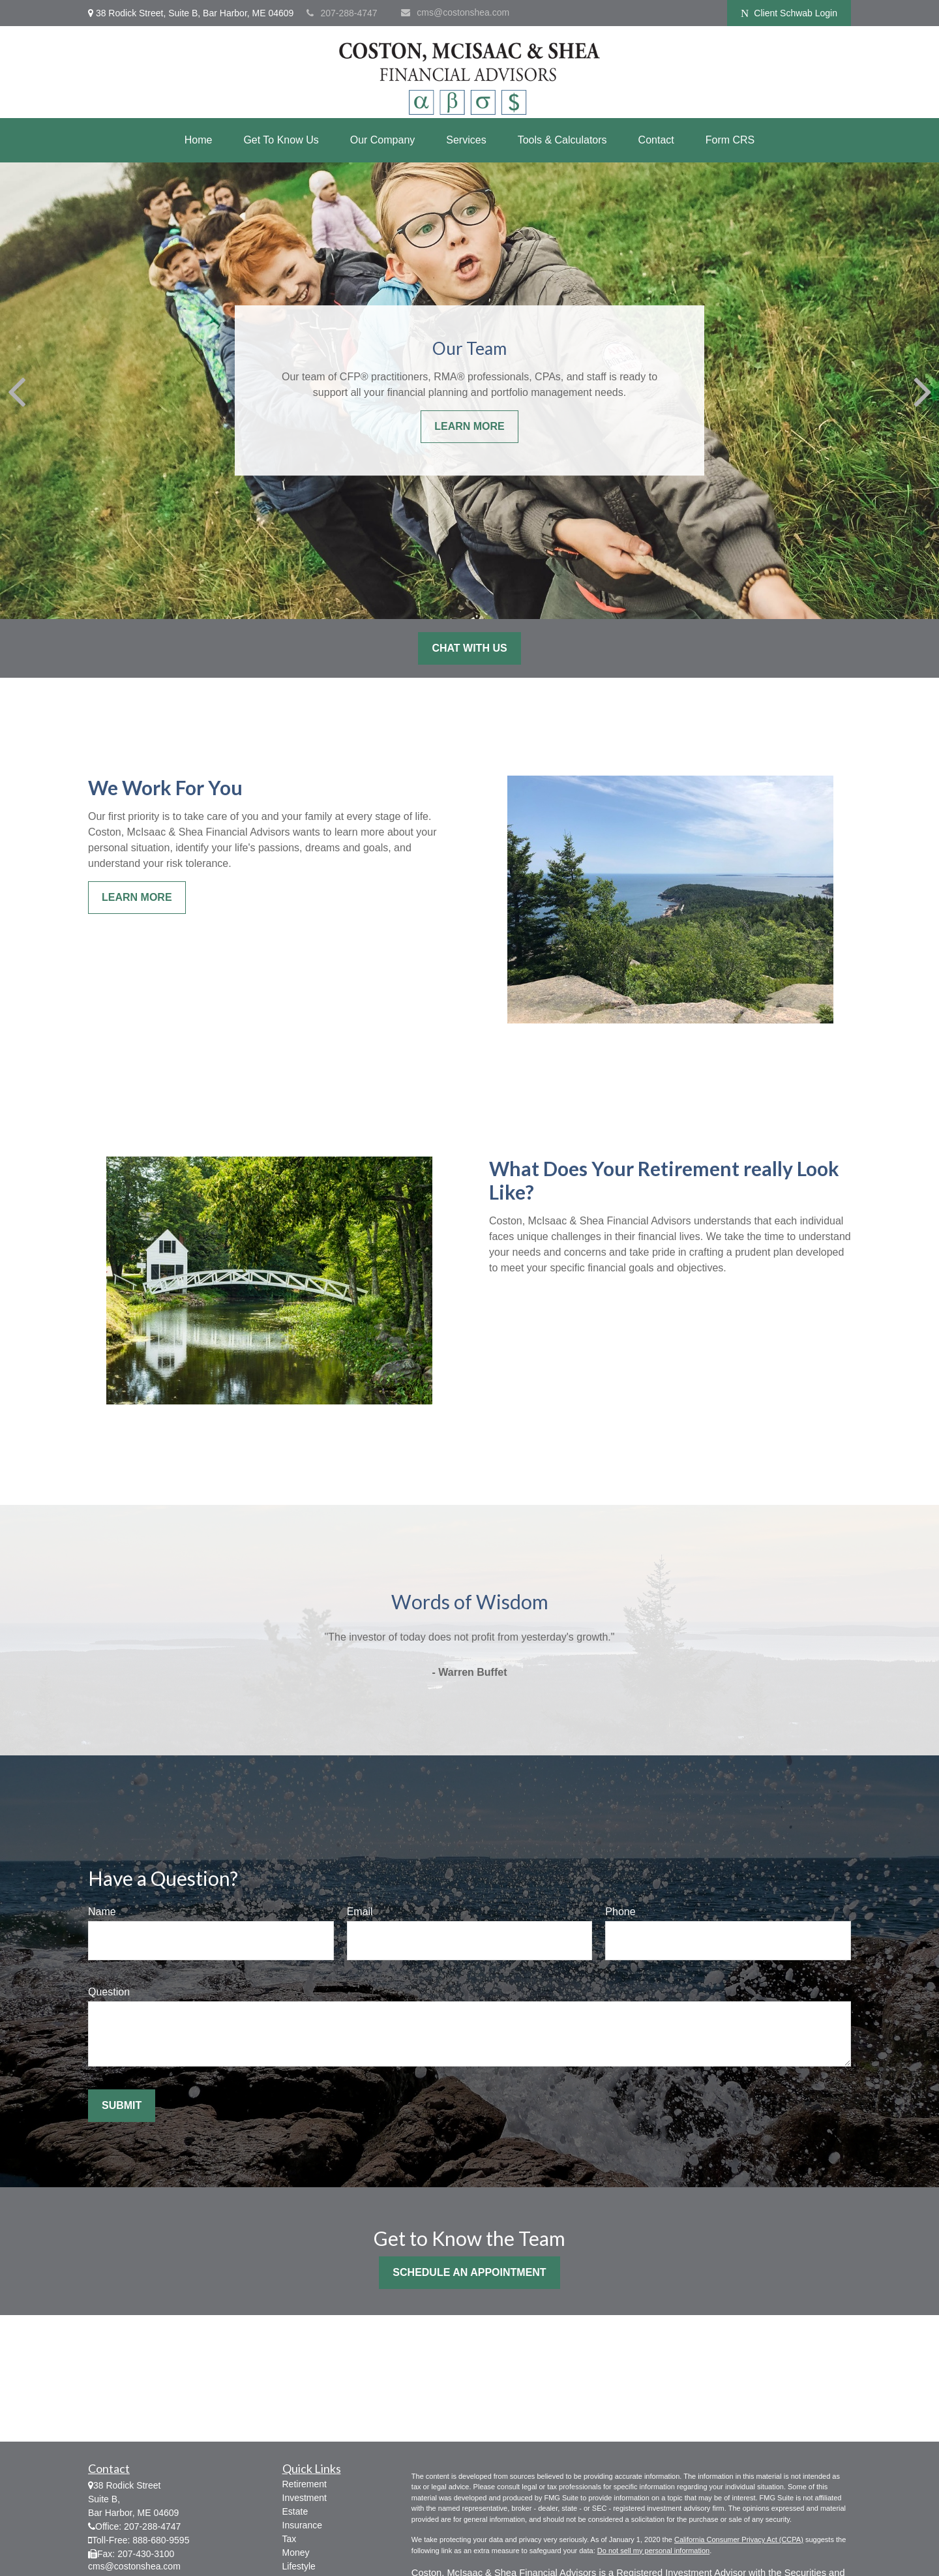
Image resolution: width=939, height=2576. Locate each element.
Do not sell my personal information (653, 2550)
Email (360, 1911)
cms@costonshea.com (455, 12)
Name (102, 1911)
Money (296, 2552)
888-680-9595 (160, 2540)
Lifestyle (299, 2566)
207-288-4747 (341, 13)
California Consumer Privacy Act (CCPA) (738, 2539)
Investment (304, 2498)
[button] (198, 140)
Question (109, 1991)
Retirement (304, 2484)
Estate (295, 2511)
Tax (289, 2539)
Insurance (302, 2525)
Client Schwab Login (789, 13)
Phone (620, 1911)
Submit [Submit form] (122, 2105)
